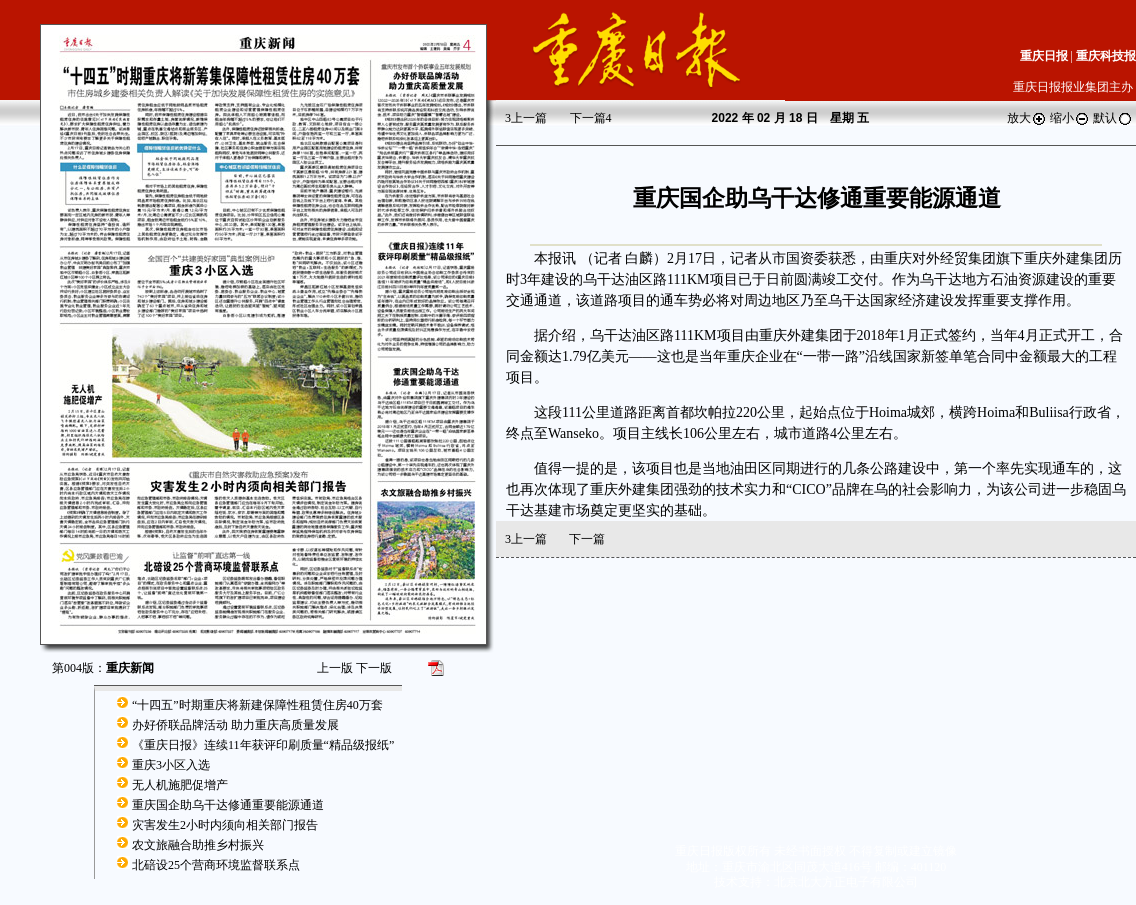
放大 (1027, 118)
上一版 (335, 668)
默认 (1113, 118)
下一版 (374, 668)
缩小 (1070, 118)
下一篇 (591, 118)
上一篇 (526, 118)
